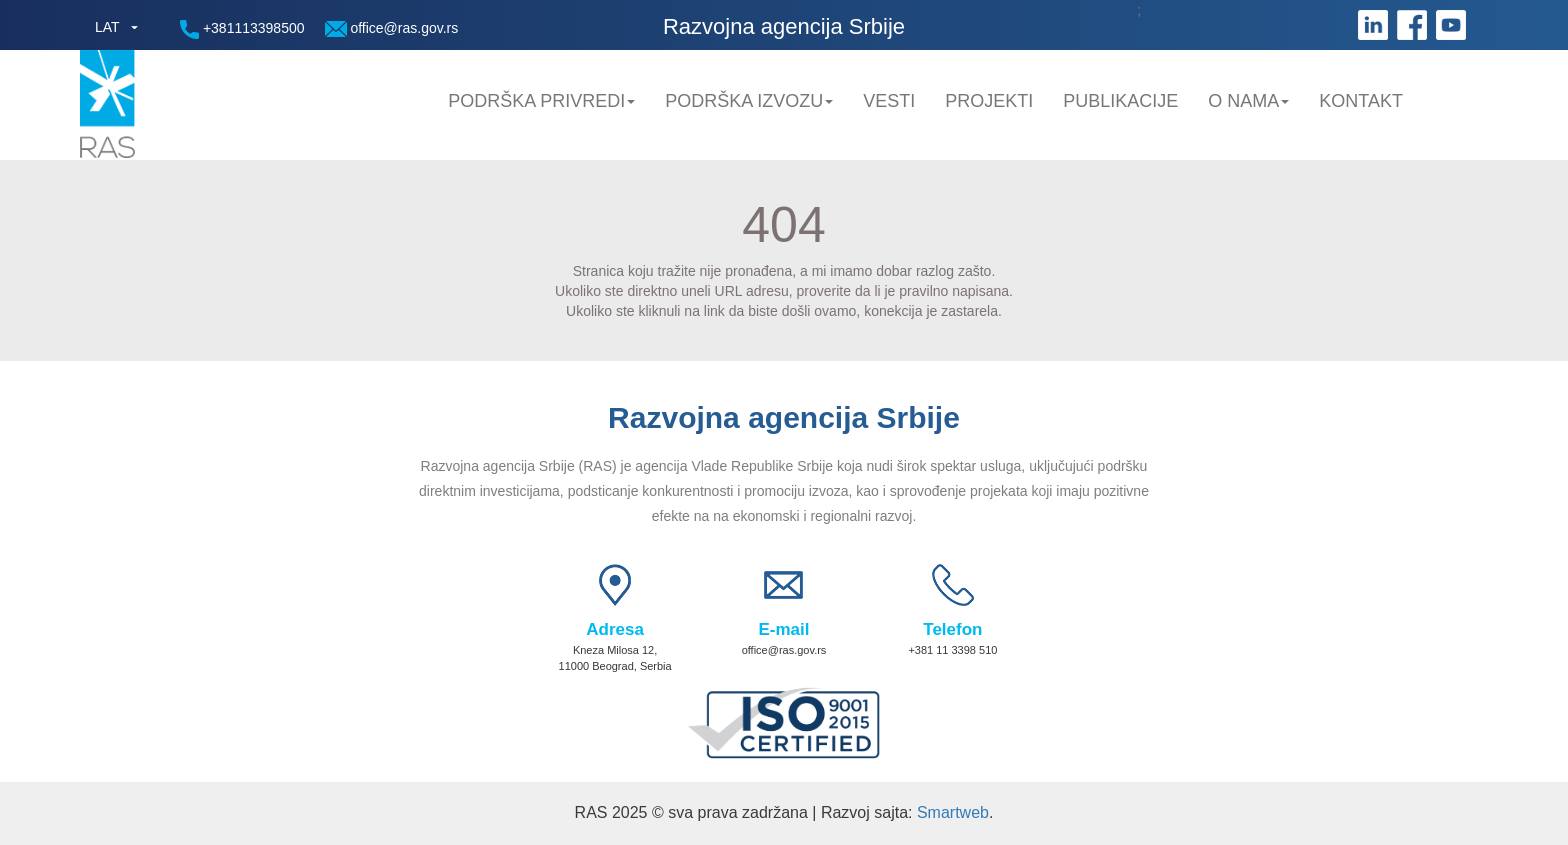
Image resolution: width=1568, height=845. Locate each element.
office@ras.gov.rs (392, 28)
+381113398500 (242, 29)
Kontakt (1361, 101)
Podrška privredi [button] (541, 101)
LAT (107, 27)
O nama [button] (1248, 101)
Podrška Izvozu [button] (749, 101)
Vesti (889, 101)
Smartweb (953, 812)
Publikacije (1120, 101)
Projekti (989, 101)
